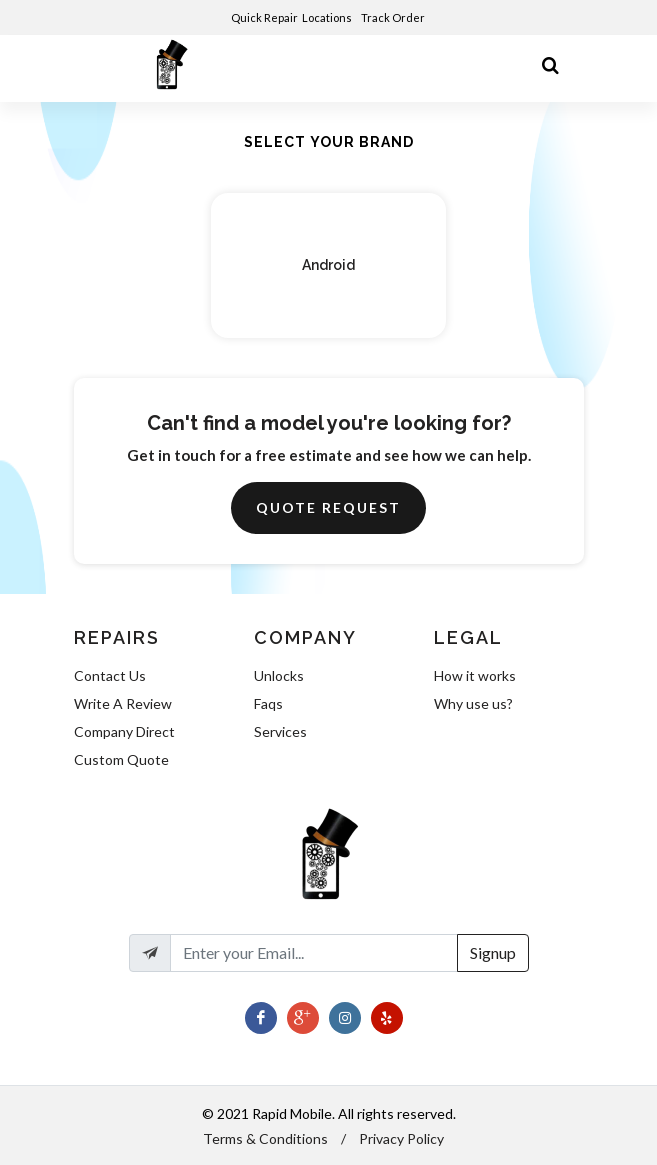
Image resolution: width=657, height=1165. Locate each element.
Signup (493, 952)
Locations (328, 17)
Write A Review (123, 703)
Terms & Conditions (265, 1138)
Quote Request (328, 507)
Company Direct (124, 731)
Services (280, 731)
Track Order (394, 17)
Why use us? (473, 703)
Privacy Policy (401, 1138)
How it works (475, 675)
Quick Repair (264, 17)
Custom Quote (121, 759)
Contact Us (110, 675)
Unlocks (279, 675)
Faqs (268, 703)
